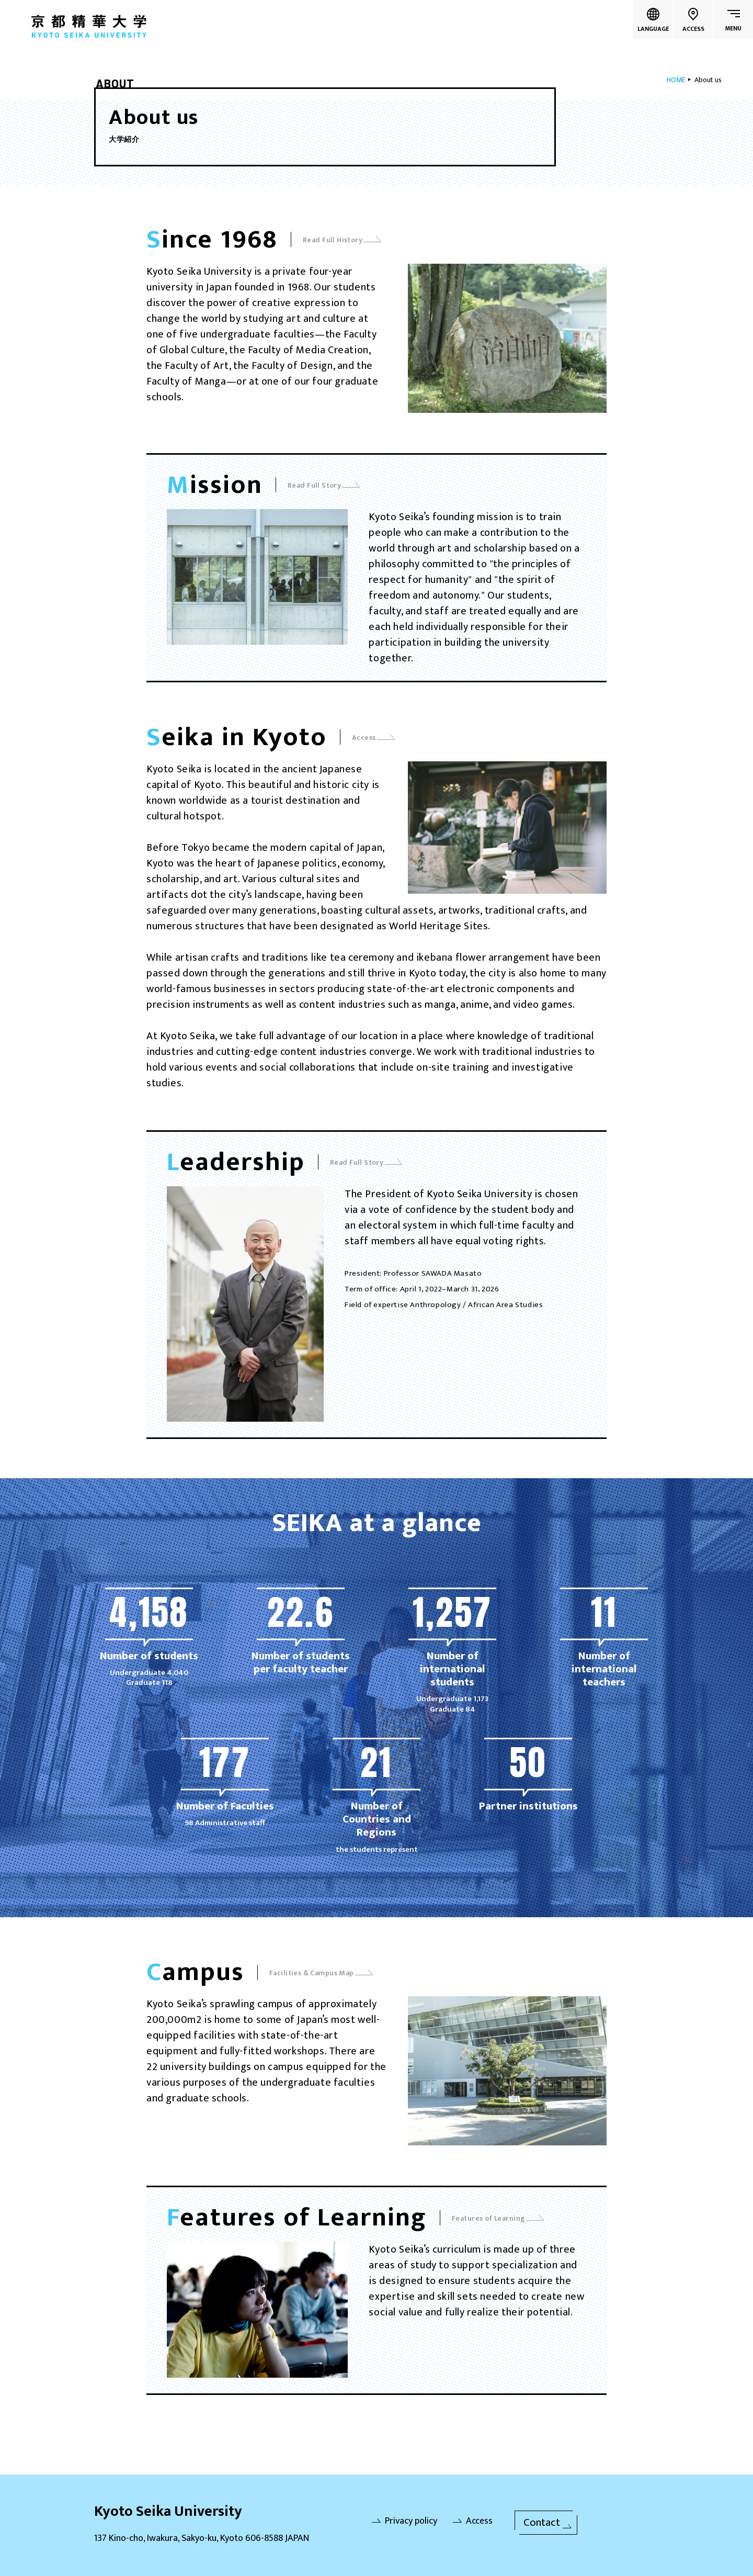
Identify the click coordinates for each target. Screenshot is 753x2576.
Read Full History (342, 240)
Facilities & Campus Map (321, 1973)
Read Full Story (324, 485)
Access (373, 738)
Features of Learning (498, 2218)
